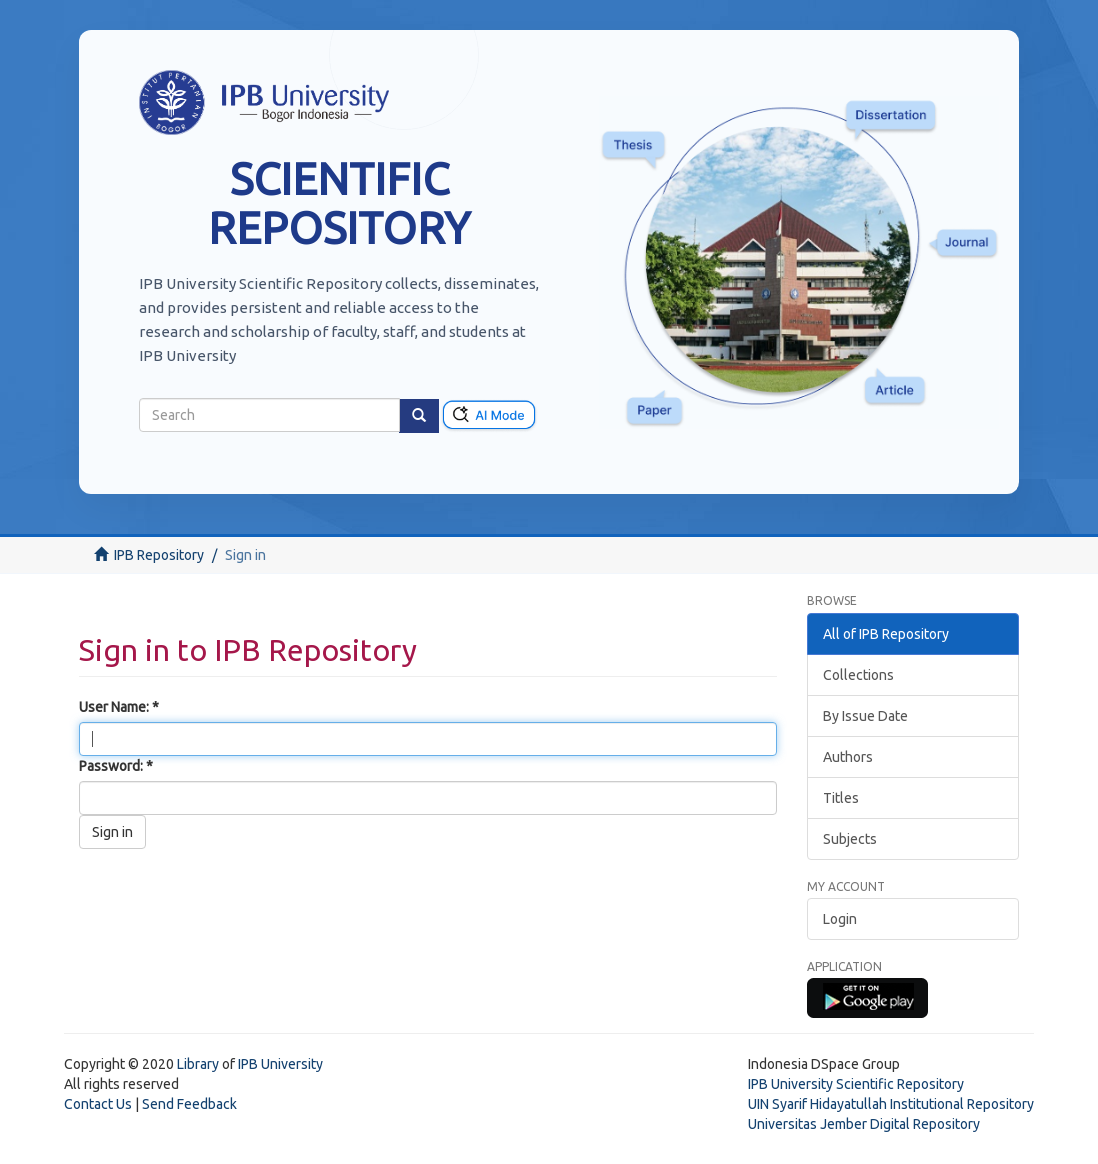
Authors (848, 757)
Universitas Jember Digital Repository (864, 1124)
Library (198, 1064)
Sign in (112, 832)
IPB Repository (159, 555)
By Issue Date (865, 716)
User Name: (115, 707)
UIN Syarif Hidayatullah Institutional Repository (891, 1104)
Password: (112, 766)
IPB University (280, 1064)
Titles (841, 798)
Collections (858, 675)
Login (840, 919)
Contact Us (98, 1104)
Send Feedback (189, 1104)
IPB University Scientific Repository (856, 1084)
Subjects (850, 839)
